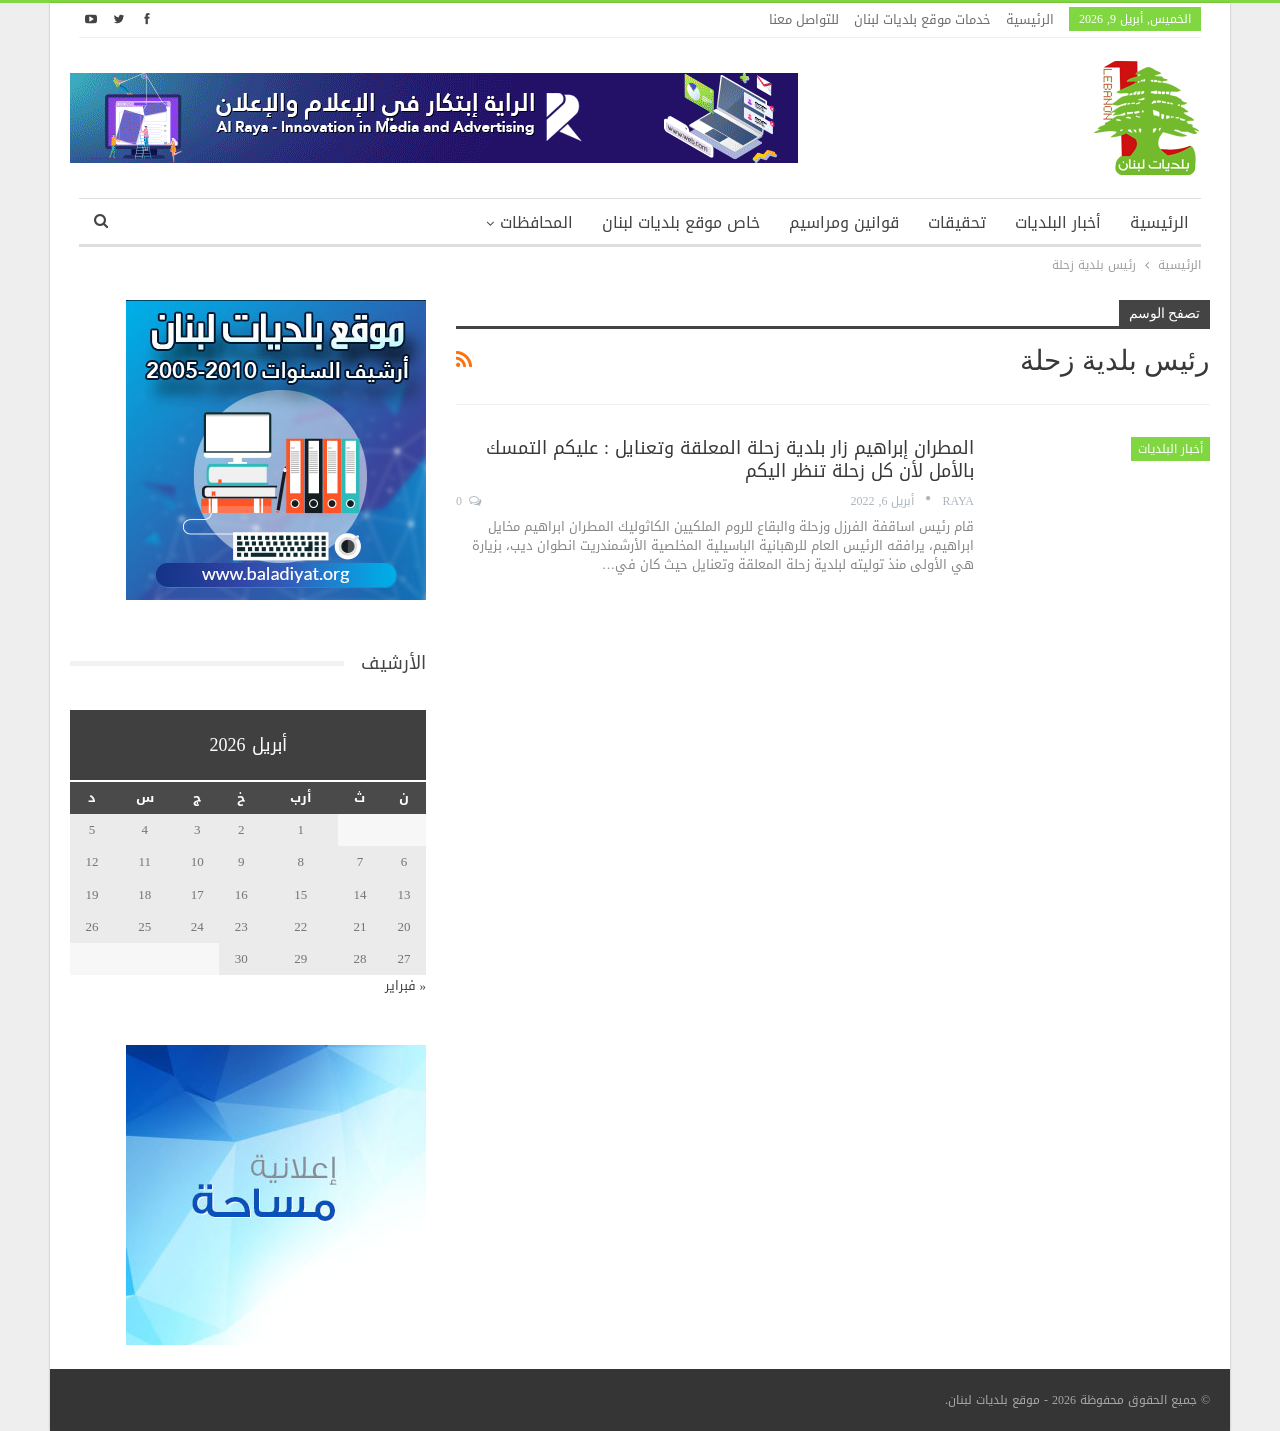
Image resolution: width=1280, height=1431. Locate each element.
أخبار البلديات (1058, 222)
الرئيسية (1030, 19)
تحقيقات (957, 222)
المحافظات (536, 222)
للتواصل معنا (804, 19)
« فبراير (406, 985)
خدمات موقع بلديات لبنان (922, 19)
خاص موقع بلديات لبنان (681, 222)
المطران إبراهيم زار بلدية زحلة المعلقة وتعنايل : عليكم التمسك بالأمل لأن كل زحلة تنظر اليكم (730, 459)
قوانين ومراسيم (844, 222)
